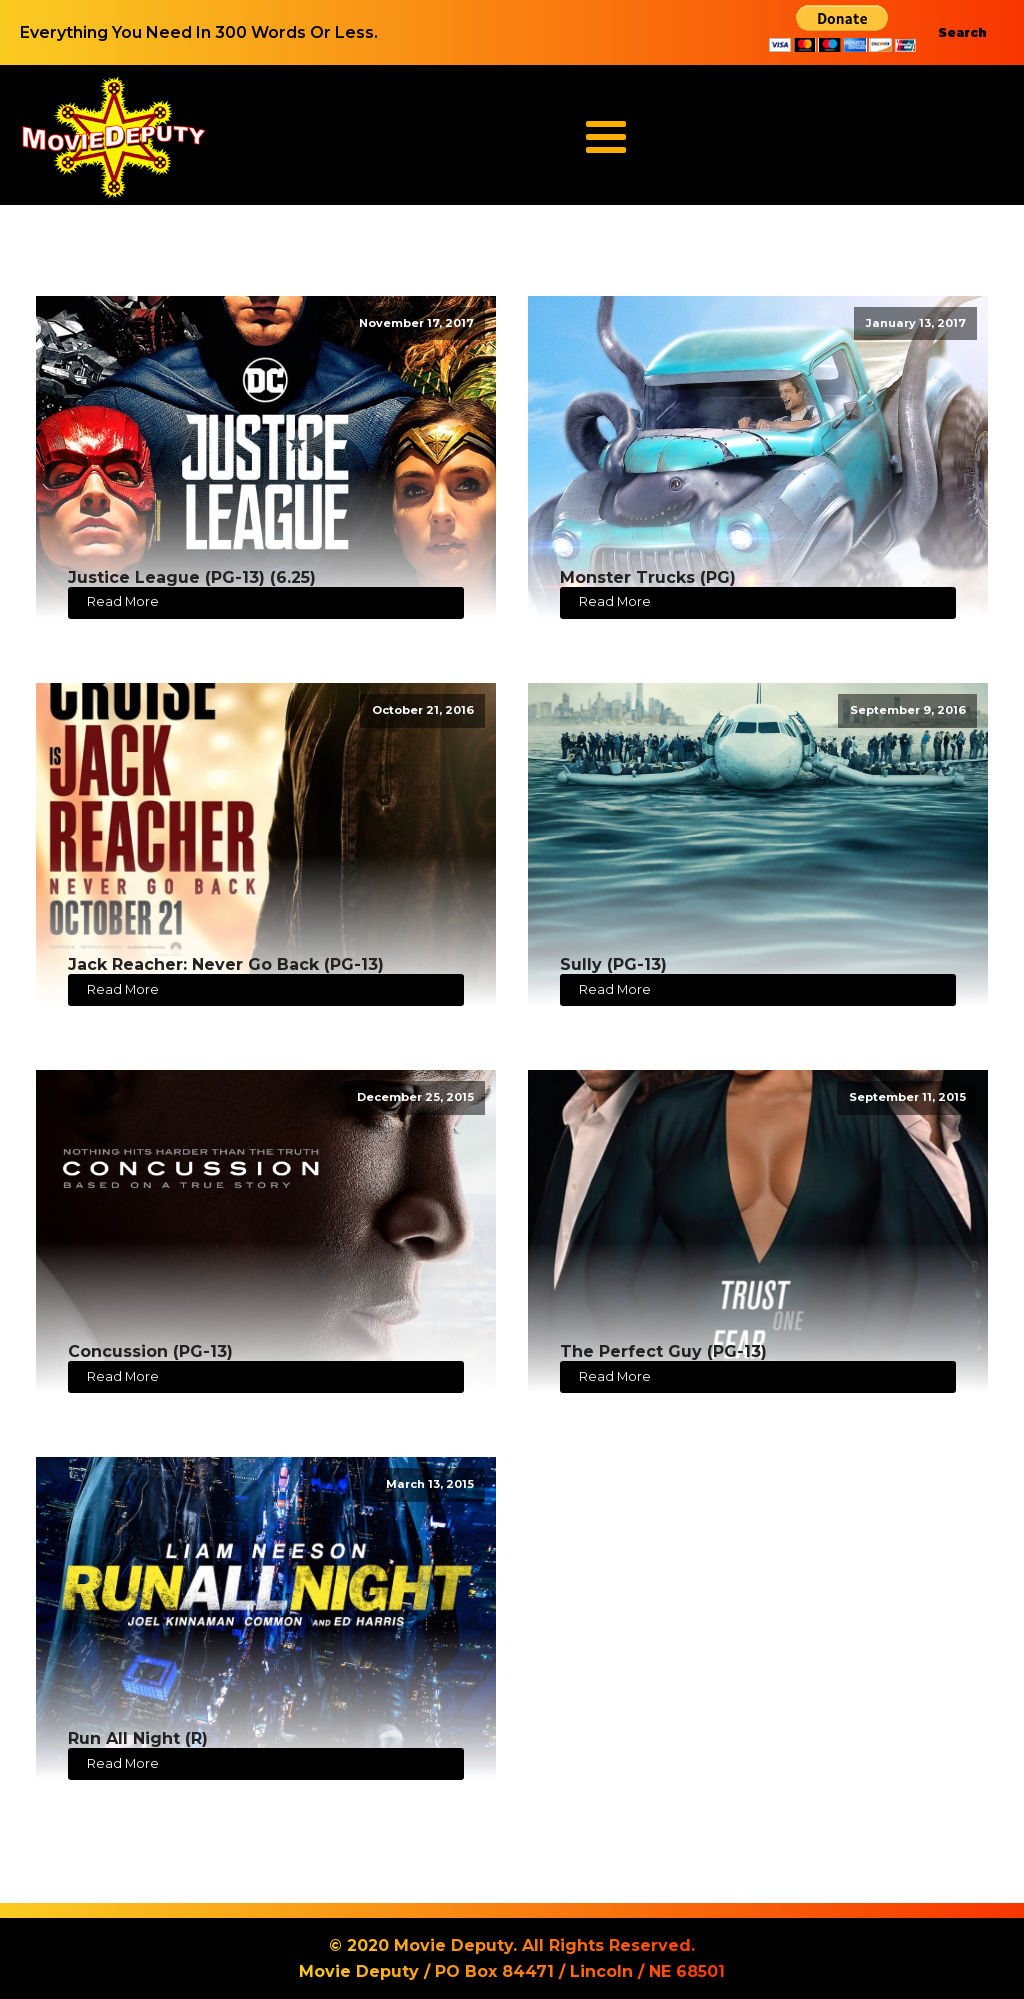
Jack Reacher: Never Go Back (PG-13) (226, 964)
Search (962, 32)
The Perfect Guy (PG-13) (663, 1351)
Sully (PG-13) (613, 964)
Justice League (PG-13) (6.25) (192, 577)
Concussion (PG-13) (150, 1351)
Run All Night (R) (138, 1738)
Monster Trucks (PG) (648, 577)
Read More (123, 601)
